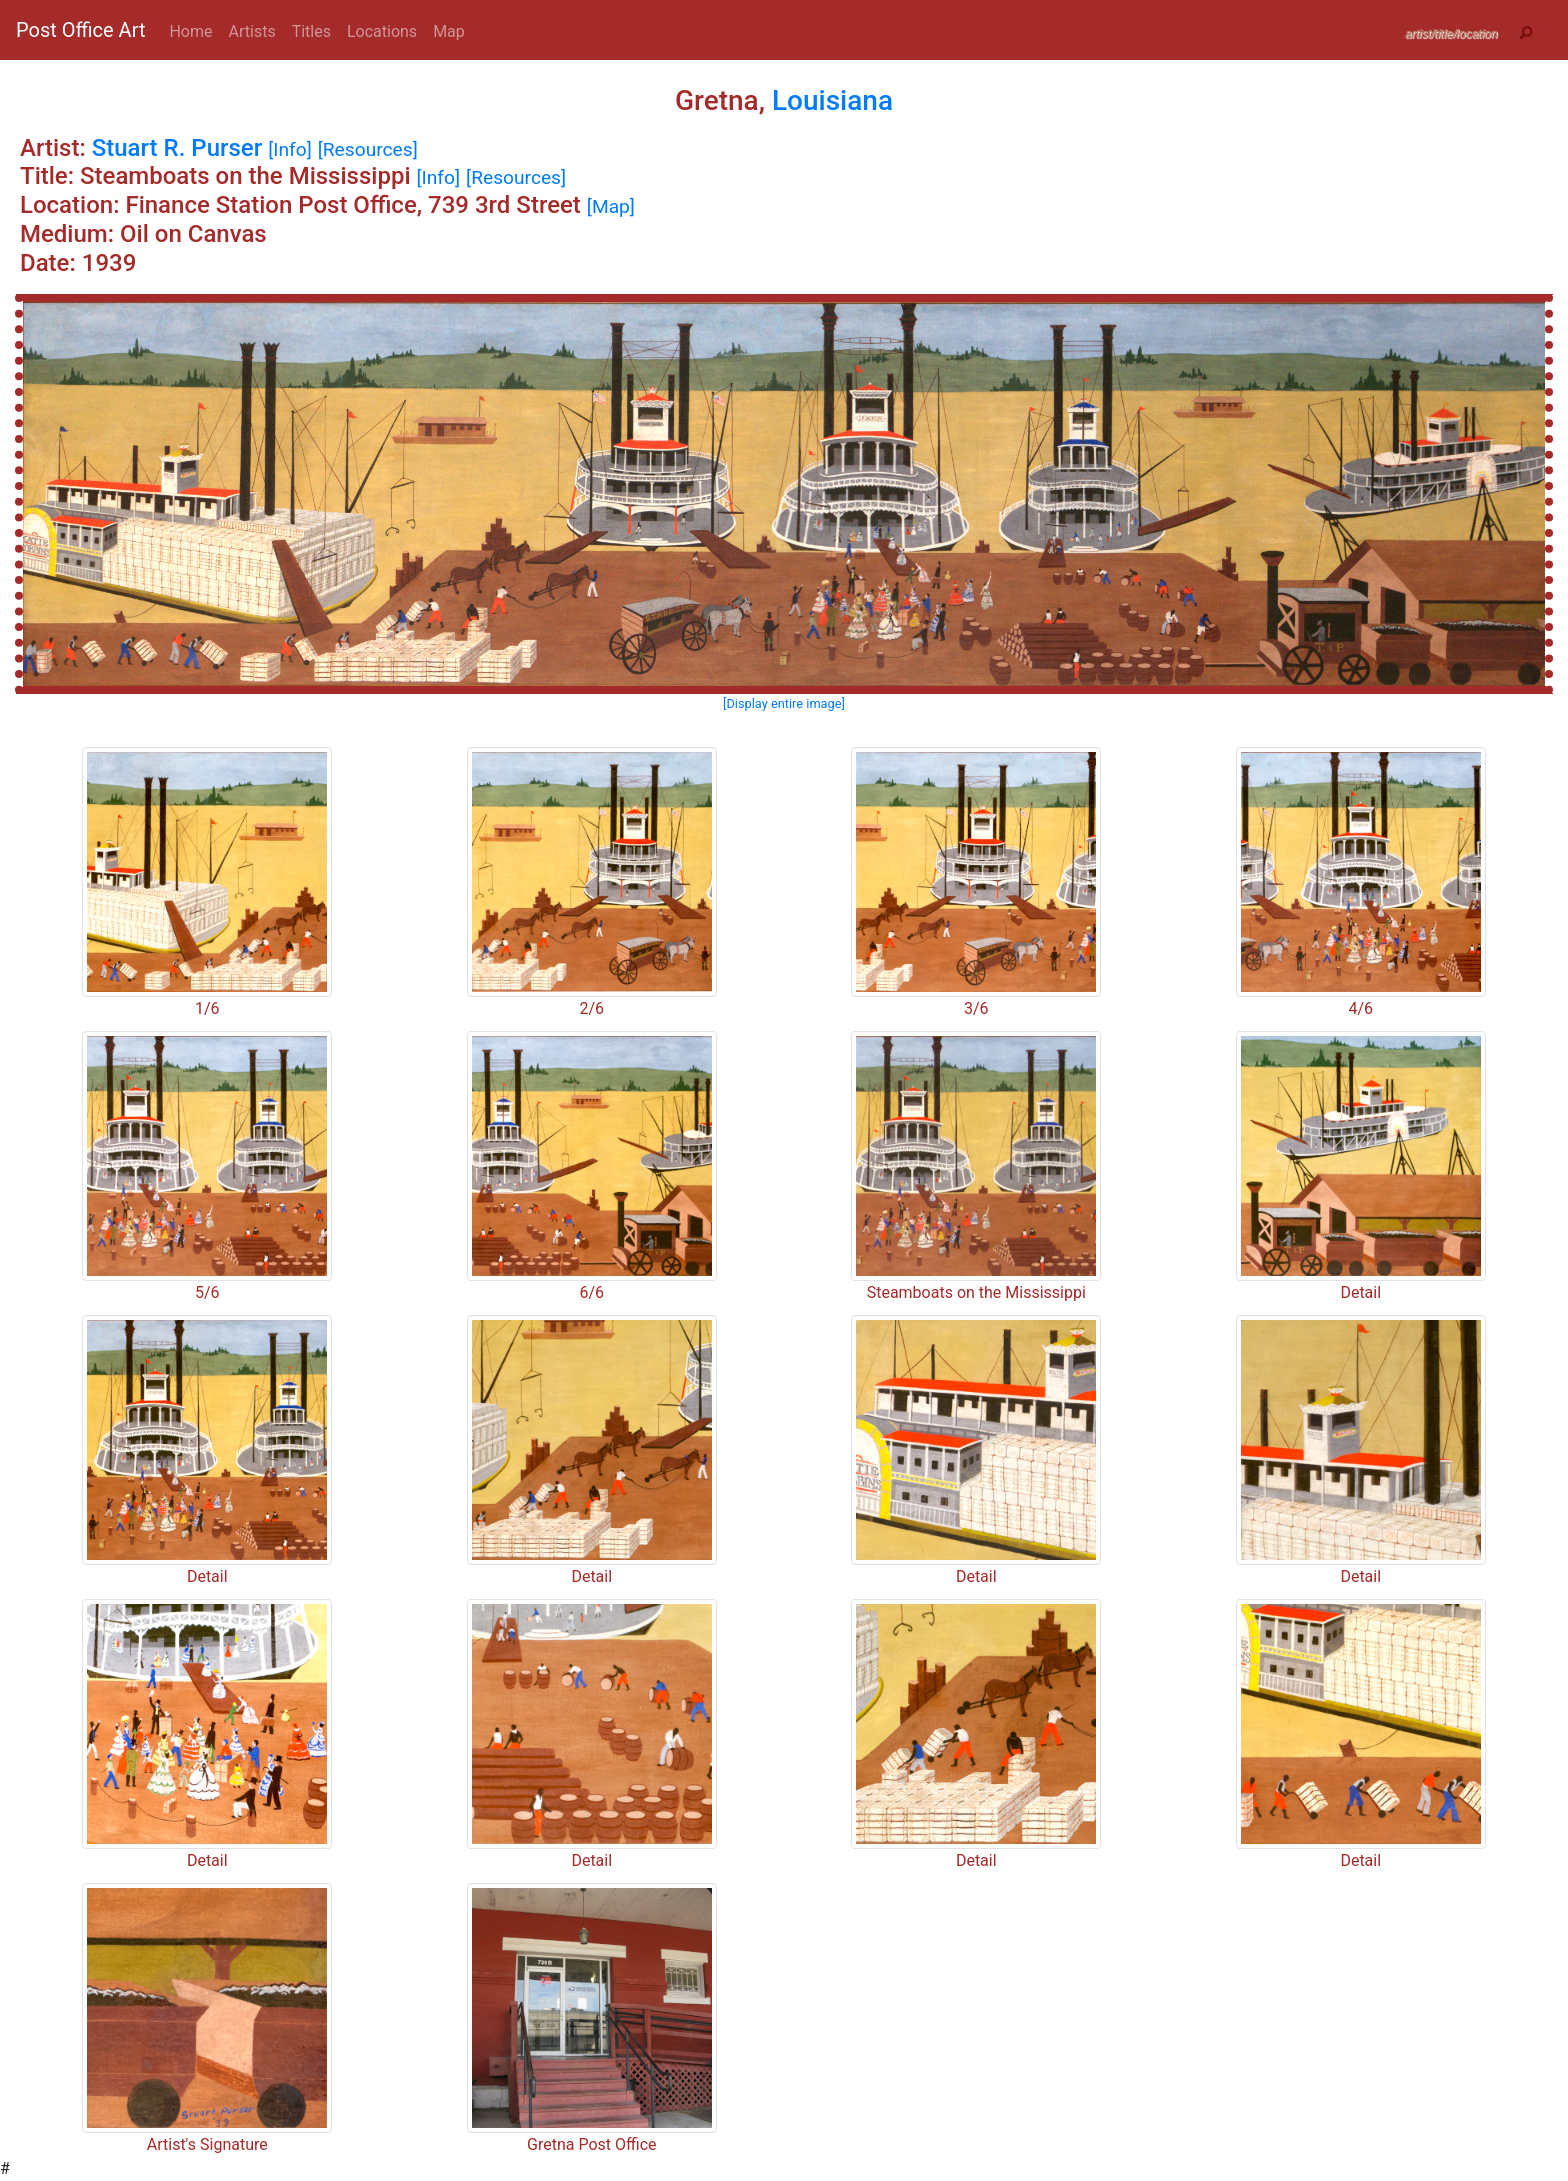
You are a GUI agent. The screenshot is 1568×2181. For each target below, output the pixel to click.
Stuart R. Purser (177, 148)
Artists (252, 31)
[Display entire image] (784, 703)
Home (190, 31)
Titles (311, 31)
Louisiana (832, 100)
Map (449, 31)
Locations (382, 31)
